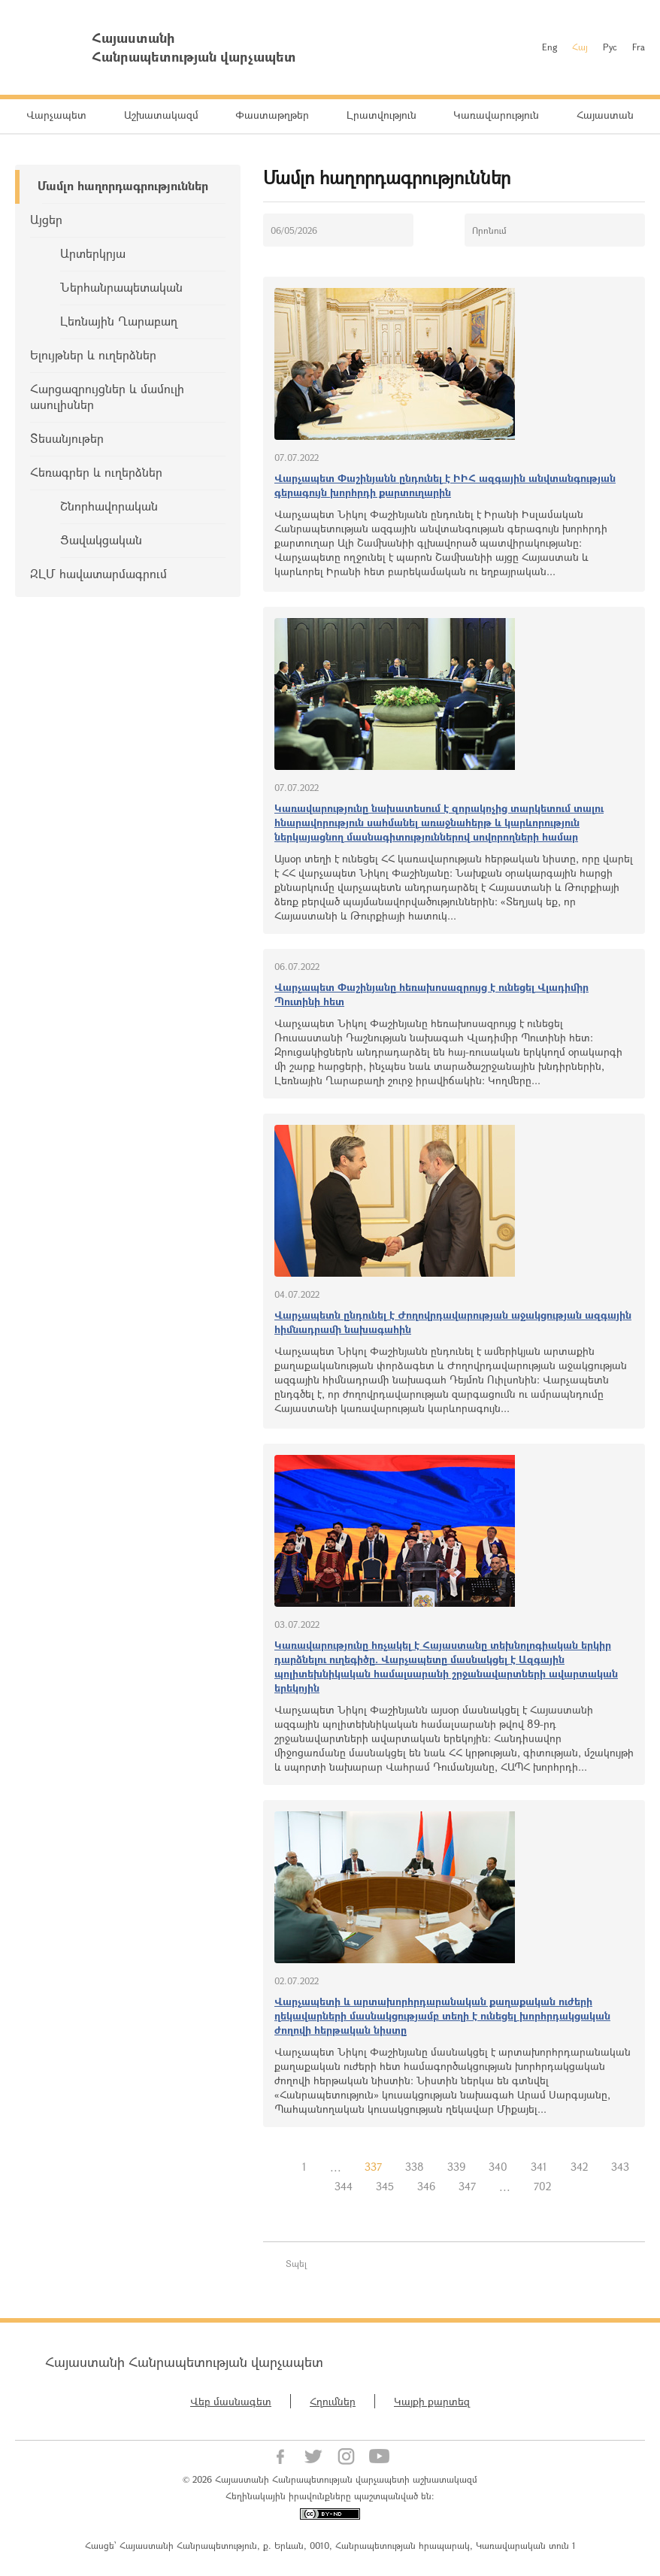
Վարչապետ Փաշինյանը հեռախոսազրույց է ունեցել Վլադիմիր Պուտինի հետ (431, 994)
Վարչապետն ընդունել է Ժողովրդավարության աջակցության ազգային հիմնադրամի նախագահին (452, 1322)
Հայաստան (605, 115)
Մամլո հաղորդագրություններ (123, 185)
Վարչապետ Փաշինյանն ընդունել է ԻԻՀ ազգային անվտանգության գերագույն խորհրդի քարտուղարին (445, 485)
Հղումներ (333, 2401)
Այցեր (46, 219)
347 (467, 2186)
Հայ (580, 47)
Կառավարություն (496, 115)
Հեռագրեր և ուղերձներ (96, 472)
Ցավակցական (101, 539)
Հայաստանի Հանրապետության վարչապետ (184, 2362)
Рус (610, 47)
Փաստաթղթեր (272, 115)
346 (426, 2186)
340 (498, 2166)
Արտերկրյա (93, 253)
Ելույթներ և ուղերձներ (93, 354)
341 (539, 2166)
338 (414, 2166)
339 (456, 2166)
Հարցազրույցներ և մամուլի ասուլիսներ (107, 396)
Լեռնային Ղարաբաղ (118, 321)
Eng (549, 47)
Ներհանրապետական (121, 287)
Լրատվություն (381, 115)
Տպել (296, 2263)
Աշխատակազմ (161, 115)
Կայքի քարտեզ (432, 2401)
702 (542, 2186)
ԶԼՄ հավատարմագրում (98, 573)
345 (385, 2186)
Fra (638, 47)
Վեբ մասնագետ (230, 2401)
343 (620, 2166)
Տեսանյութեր (67, 438)
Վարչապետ (56, 115)
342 (579, 2166)
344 (344, 2186)
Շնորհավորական (109, 506)
